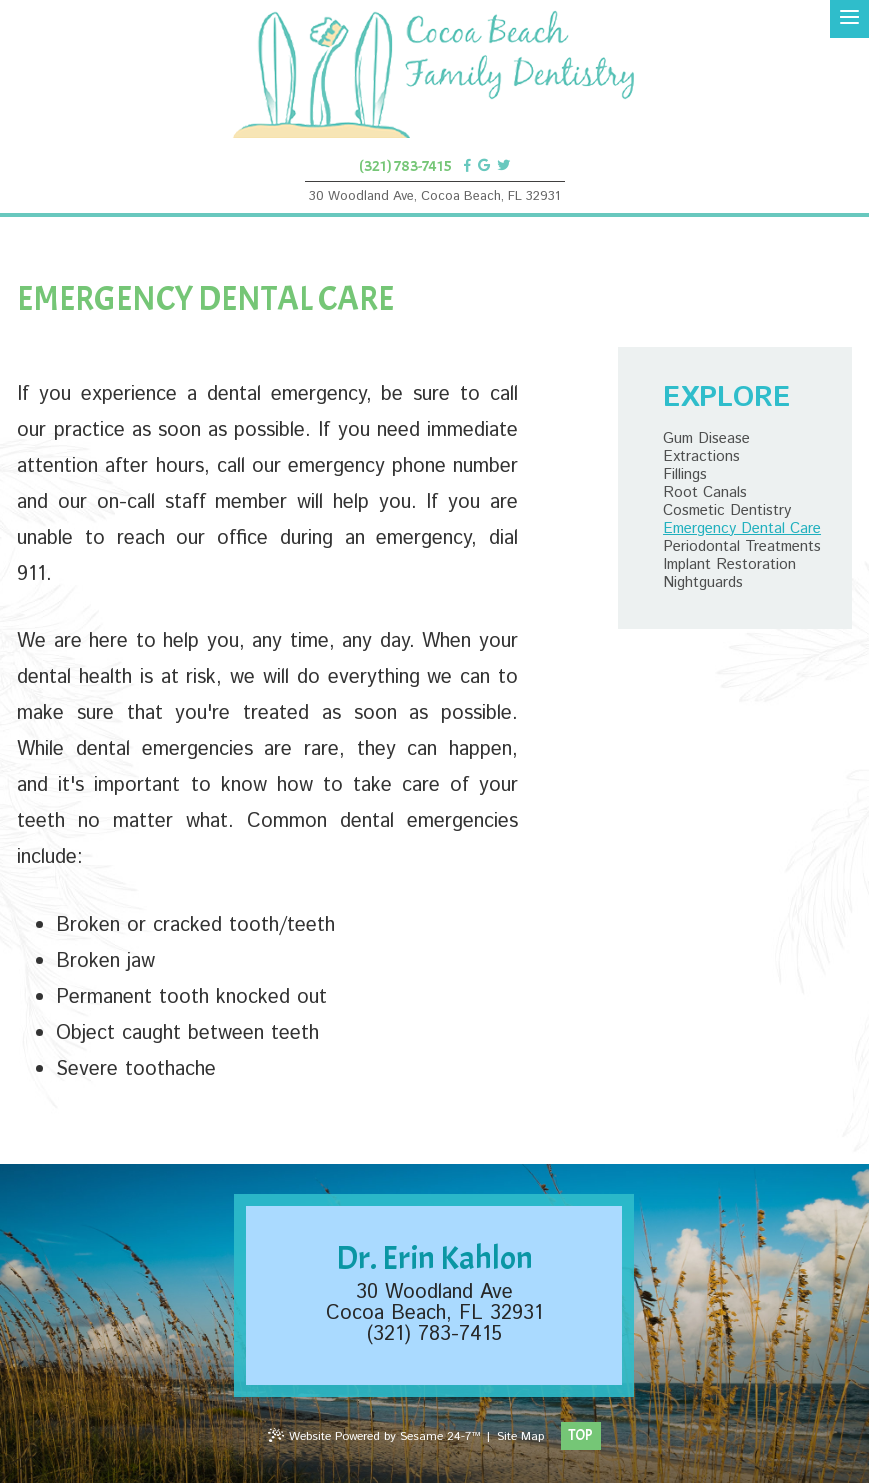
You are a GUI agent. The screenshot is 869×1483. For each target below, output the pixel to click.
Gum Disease (706, 439)
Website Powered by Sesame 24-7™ (374, 1437)
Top (580, 1435)
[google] (484, 166)
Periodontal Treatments (742, 547)
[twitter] (503, 166)
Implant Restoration (729, 565)
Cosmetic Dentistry (727, 511)
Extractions (701, 457)
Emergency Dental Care (742, 529)
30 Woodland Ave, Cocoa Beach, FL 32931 (434, 196)
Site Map (520, 1437)
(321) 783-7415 (405, 166)
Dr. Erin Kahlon (434, 1258)
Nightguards (703, 583)
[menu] (849, 19)
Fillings (685, 475)
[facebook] (467, 166)
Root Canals (705, 493)
